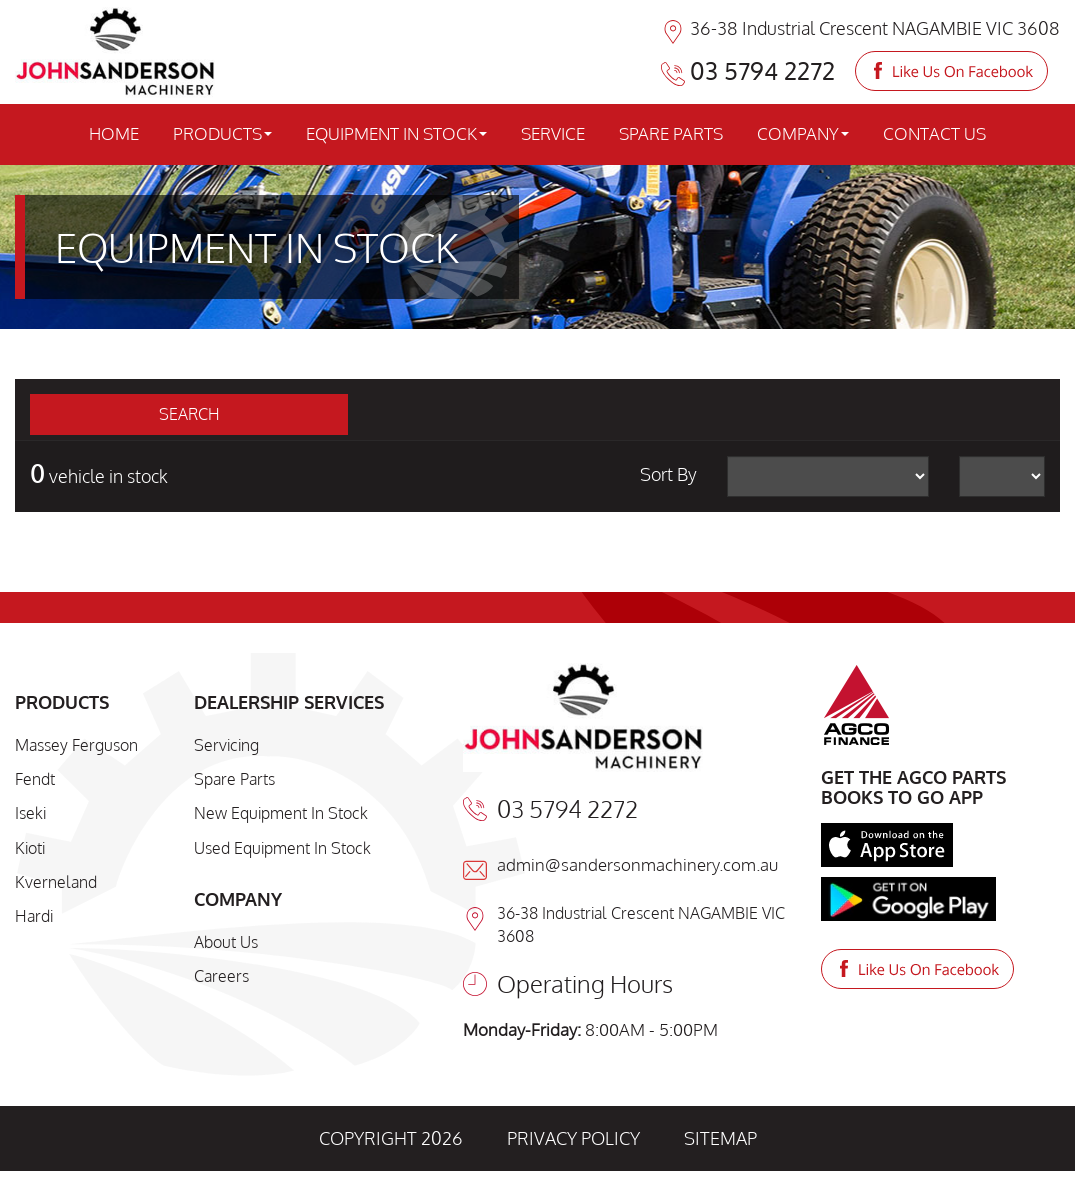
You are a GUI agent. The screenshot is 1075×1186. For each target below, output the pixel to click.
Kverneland (56, 882)
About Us (226, 942)
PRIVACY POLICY (573, 1138)
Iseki (30, 813)
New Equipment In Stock (281, 813)
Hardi (34, 916)
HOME (114, 133)
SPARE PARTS (671, 133)
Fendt (35, 779)
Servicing (226, 745)
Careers (221, 976)
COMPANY (803, 133)
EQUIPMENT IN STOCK (396, 133)
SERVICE (553, 133)
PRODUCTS (222, 133)
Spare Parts (234, 779)
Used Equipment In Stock (282, 848)
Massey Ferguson (76, 745)
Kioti (30, 848)
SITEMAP (720, 1138)
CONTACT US (934, 133)
